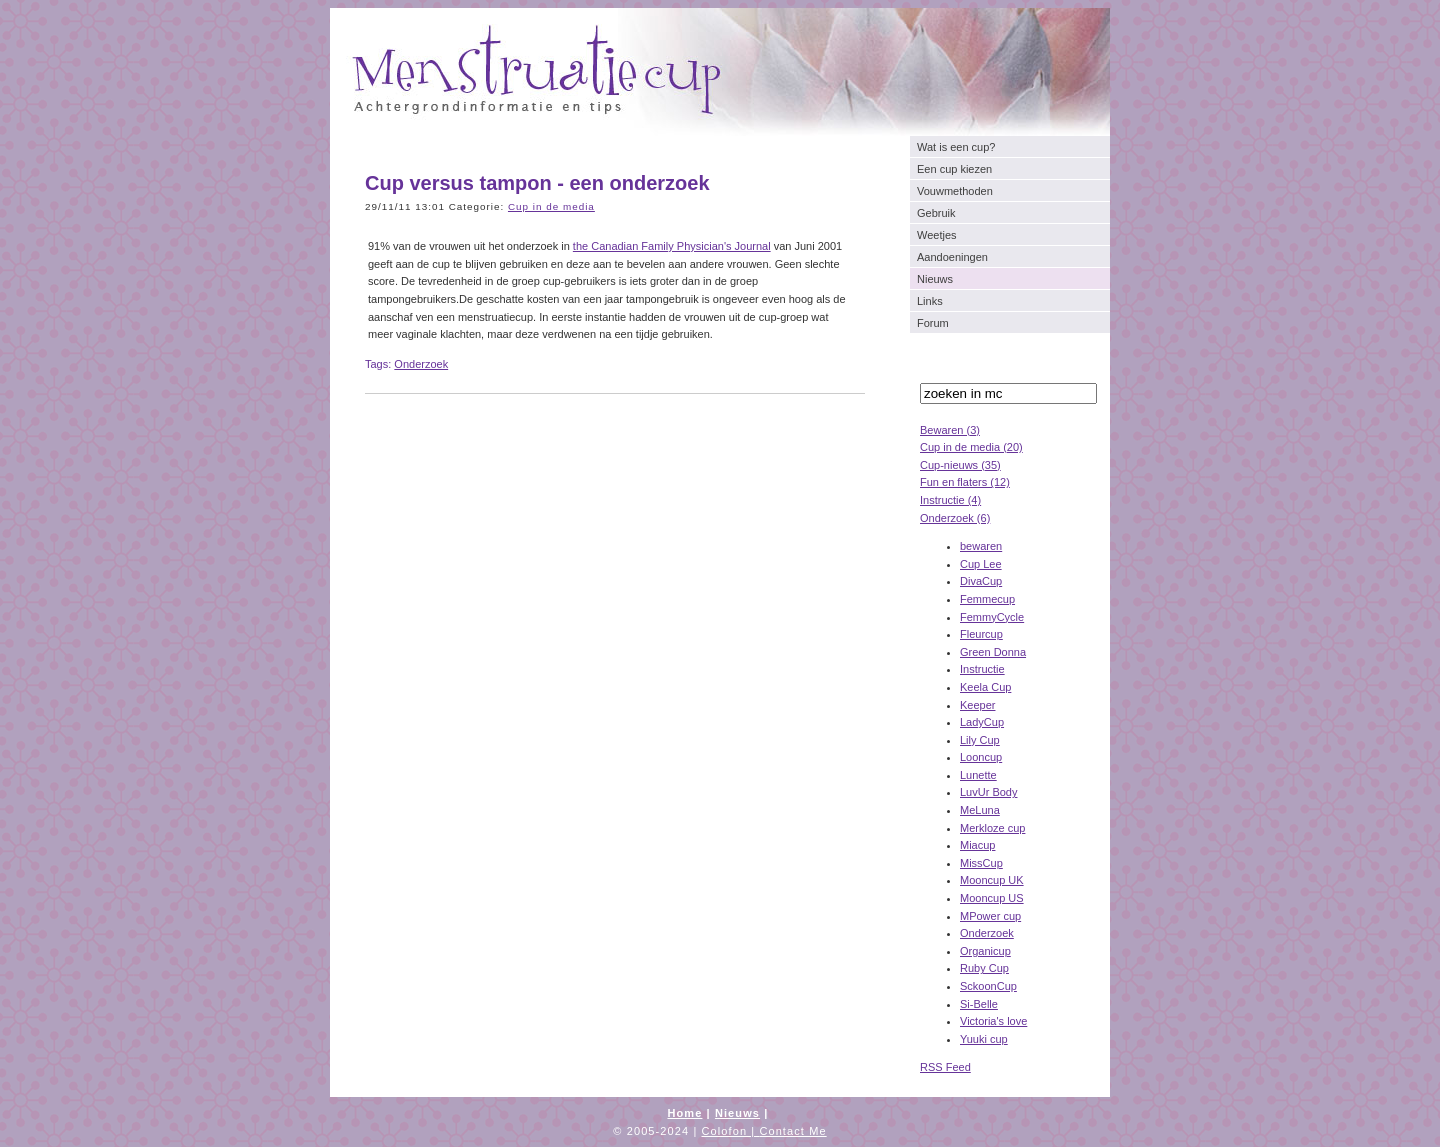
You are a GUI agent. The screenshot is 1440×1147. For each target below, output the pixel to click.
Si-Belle (979, 1004)
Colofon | (731, 1131)
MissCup (981, 863)
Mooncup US (992, 898)
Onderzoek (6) (955, 518)
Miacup (977, 845)
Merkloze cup (992, 828)
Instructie (982, 669)
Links (930, 301)
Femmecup (987, 599)
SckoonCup (988, 986)
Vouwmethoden (955, 191)
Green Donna (993, 652)
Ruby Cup (984, 968)
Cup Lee (981, 564)
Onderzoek (987, 933)
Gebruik (936, 213)
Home (684, 1113)
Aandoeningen (952, 257)
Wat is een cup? (956, 147)
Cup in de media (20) (971, 447)
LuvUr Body (988, 792)
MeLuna (980, 810)
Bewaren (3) (950, 430)
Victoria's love (993, 1021)
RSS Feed (945, 1067)
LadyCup (982, 722)
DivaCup (981, 581)
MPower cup (990, 916)
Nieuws (935, 279)
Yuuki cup (984, 1039)
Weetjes (937, 235)
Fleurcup (981, 634)
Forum (933, 323)
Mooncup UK (992, 880)
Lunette (978, 775)
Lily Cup (980, 740)
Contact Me (792, 1131)
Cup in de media (551, 206)
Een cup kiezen (954, 169)
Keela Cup (985, 687)
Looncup (981, 757)
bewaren (981, 546)
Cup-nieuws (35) (960, 465)
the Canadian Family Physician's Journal (672, 246)
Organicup (985, 951)
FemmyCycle (992, 617)
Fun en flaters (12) (965, 482)
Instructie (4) (950, 500)
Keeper (977, 705)
